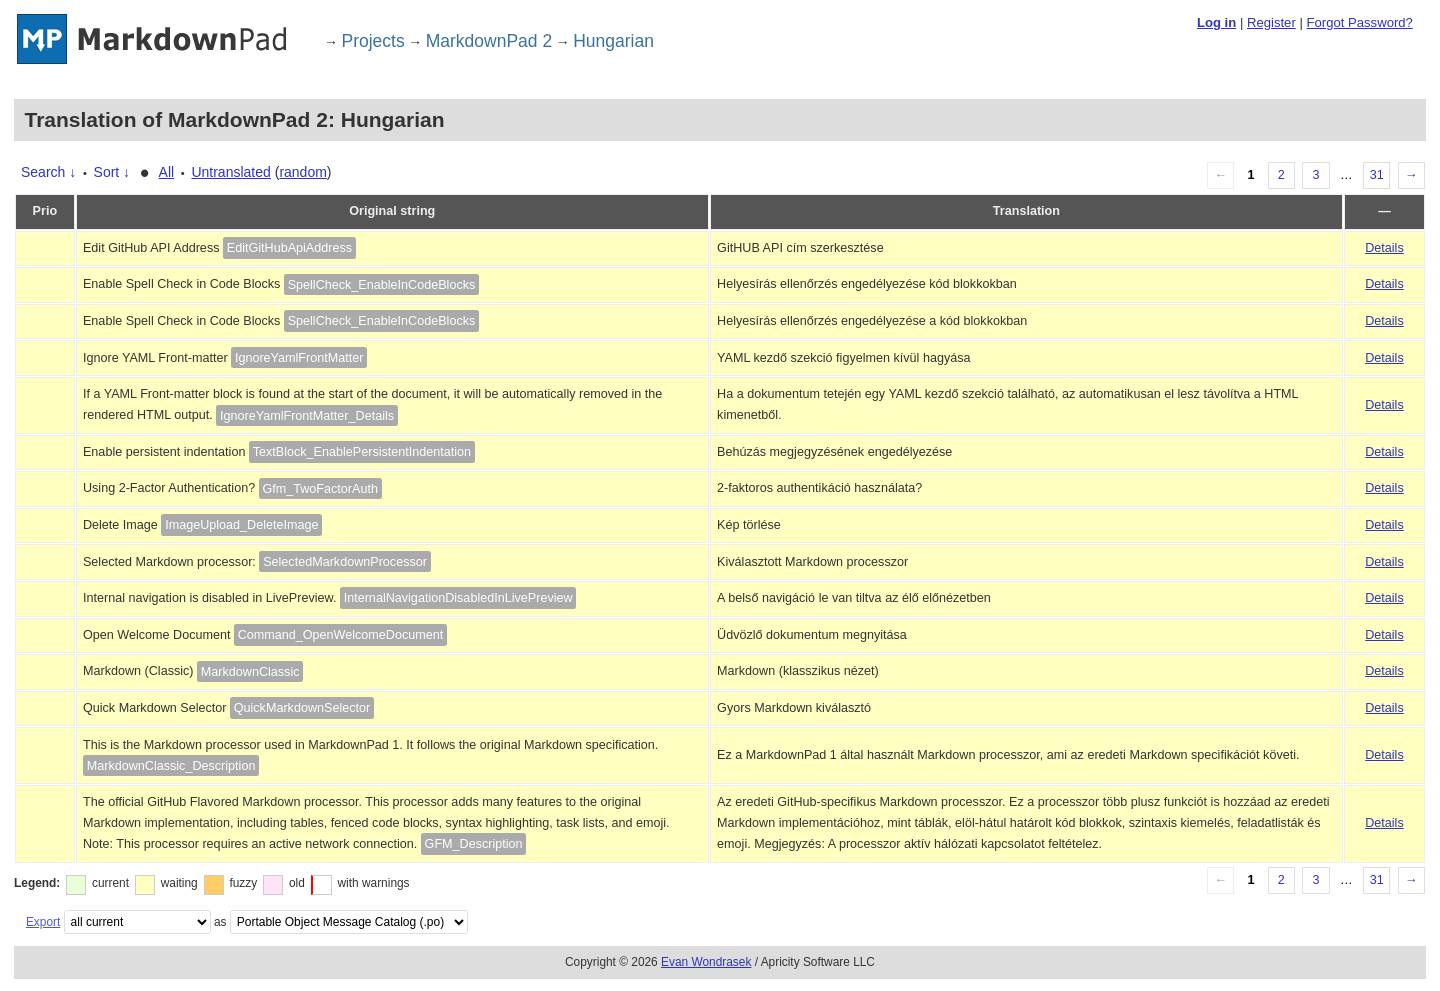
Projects (373, 41)
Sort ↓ (112, 172)
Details (1384, 248)
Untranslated (230, 172)
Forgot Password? (1359, 22)
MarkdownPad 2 (489, 41)
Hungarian (613, 41)
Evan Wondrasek (706, 962)
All (167, 172)
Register (1271, 22)
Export (43, 922)
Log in (1216, 22)
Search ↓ (48, 172)
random (302, 172)
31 (1377, 175)
